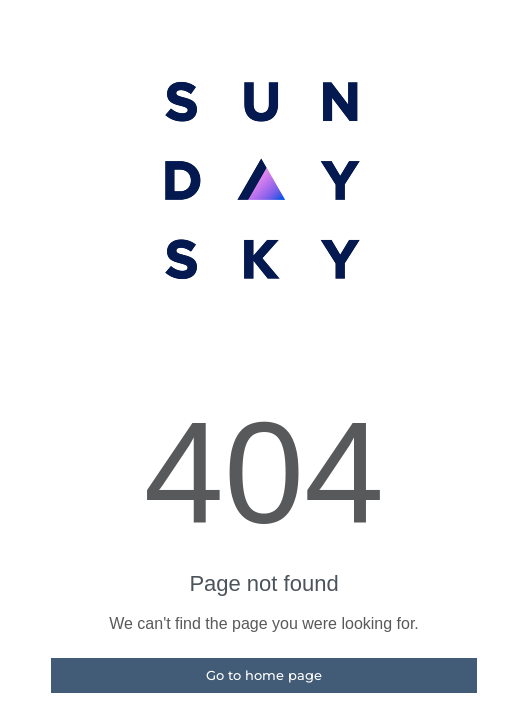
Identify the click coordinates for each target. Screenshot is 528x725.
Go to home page (264, 675)
